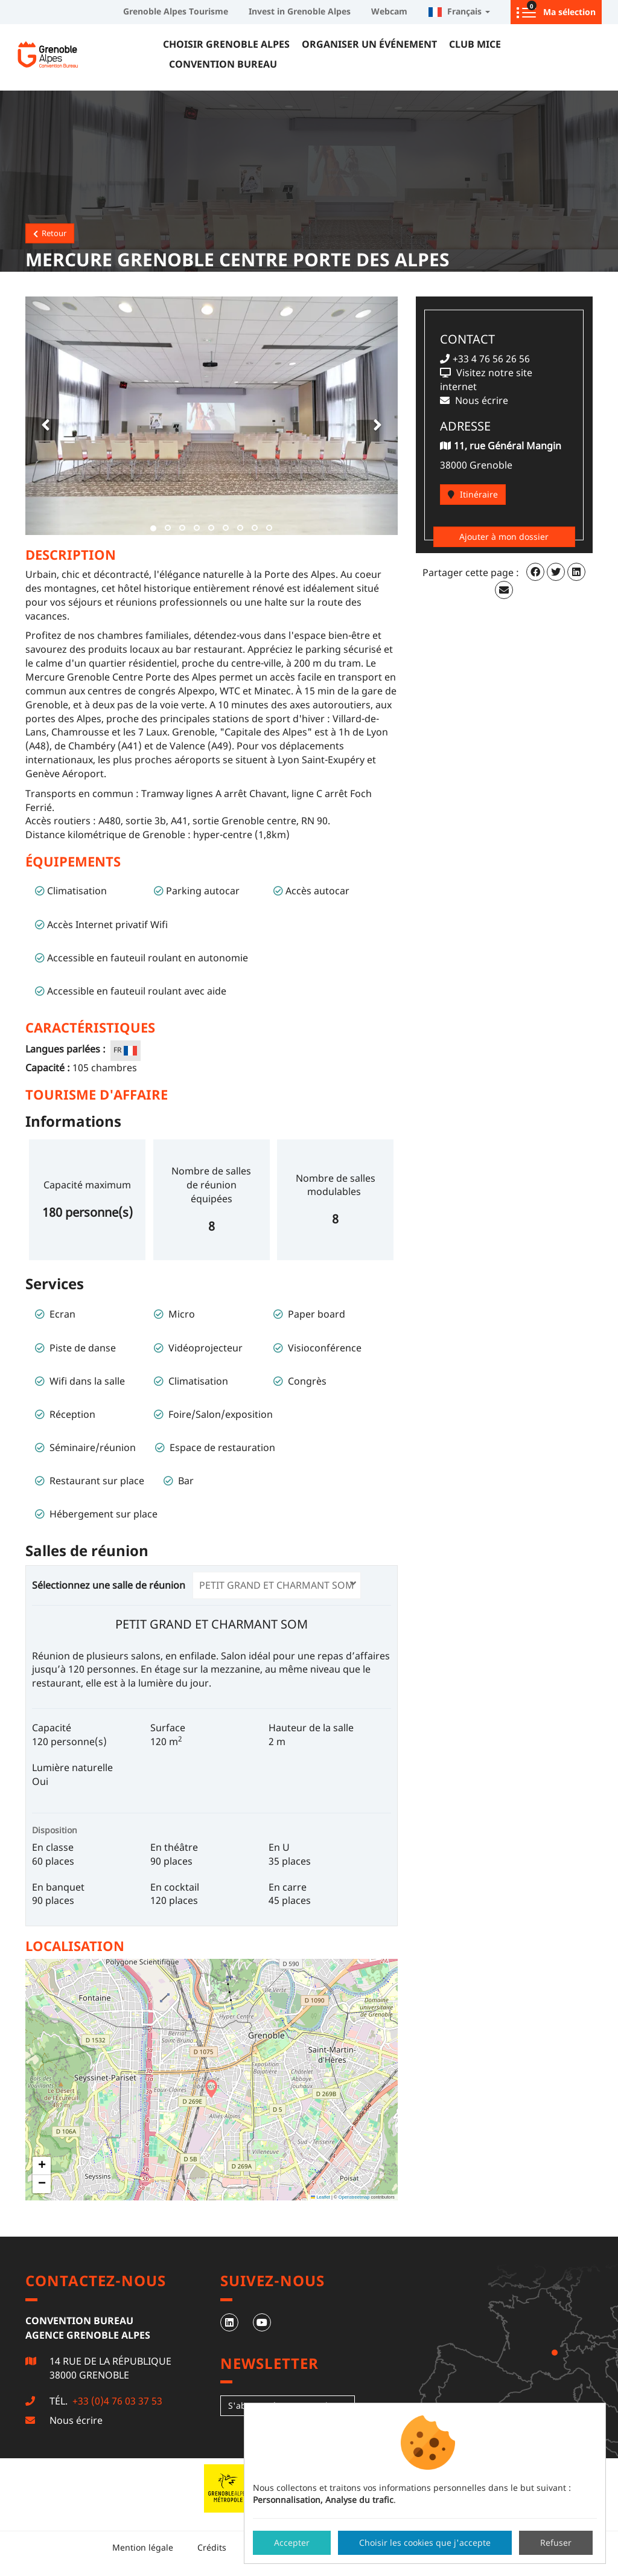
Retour (49, 233)
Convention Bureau (223, 64)
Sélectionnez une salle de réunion (111, 1585)
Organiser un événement (369, 44)
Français (459, 11)
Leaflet (320, 2197)
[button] (43, 415)
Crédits (211, 2547)
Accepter (292, 2542)
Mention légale (142, 2547)
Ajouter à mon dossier (504, 536)
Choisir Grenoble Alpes (226, 44)
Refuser (556, 2542)
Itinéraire (473, 494)
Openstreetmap (354, 2197)
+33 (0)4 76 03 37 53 (116, 2401)
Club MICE (475, 44)
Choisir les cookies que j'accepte (425, 2542)
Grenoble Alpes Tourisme (175, 11)
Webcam (389, 11)
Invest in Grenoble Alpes (300, 11)
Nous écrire (76, 2420)
